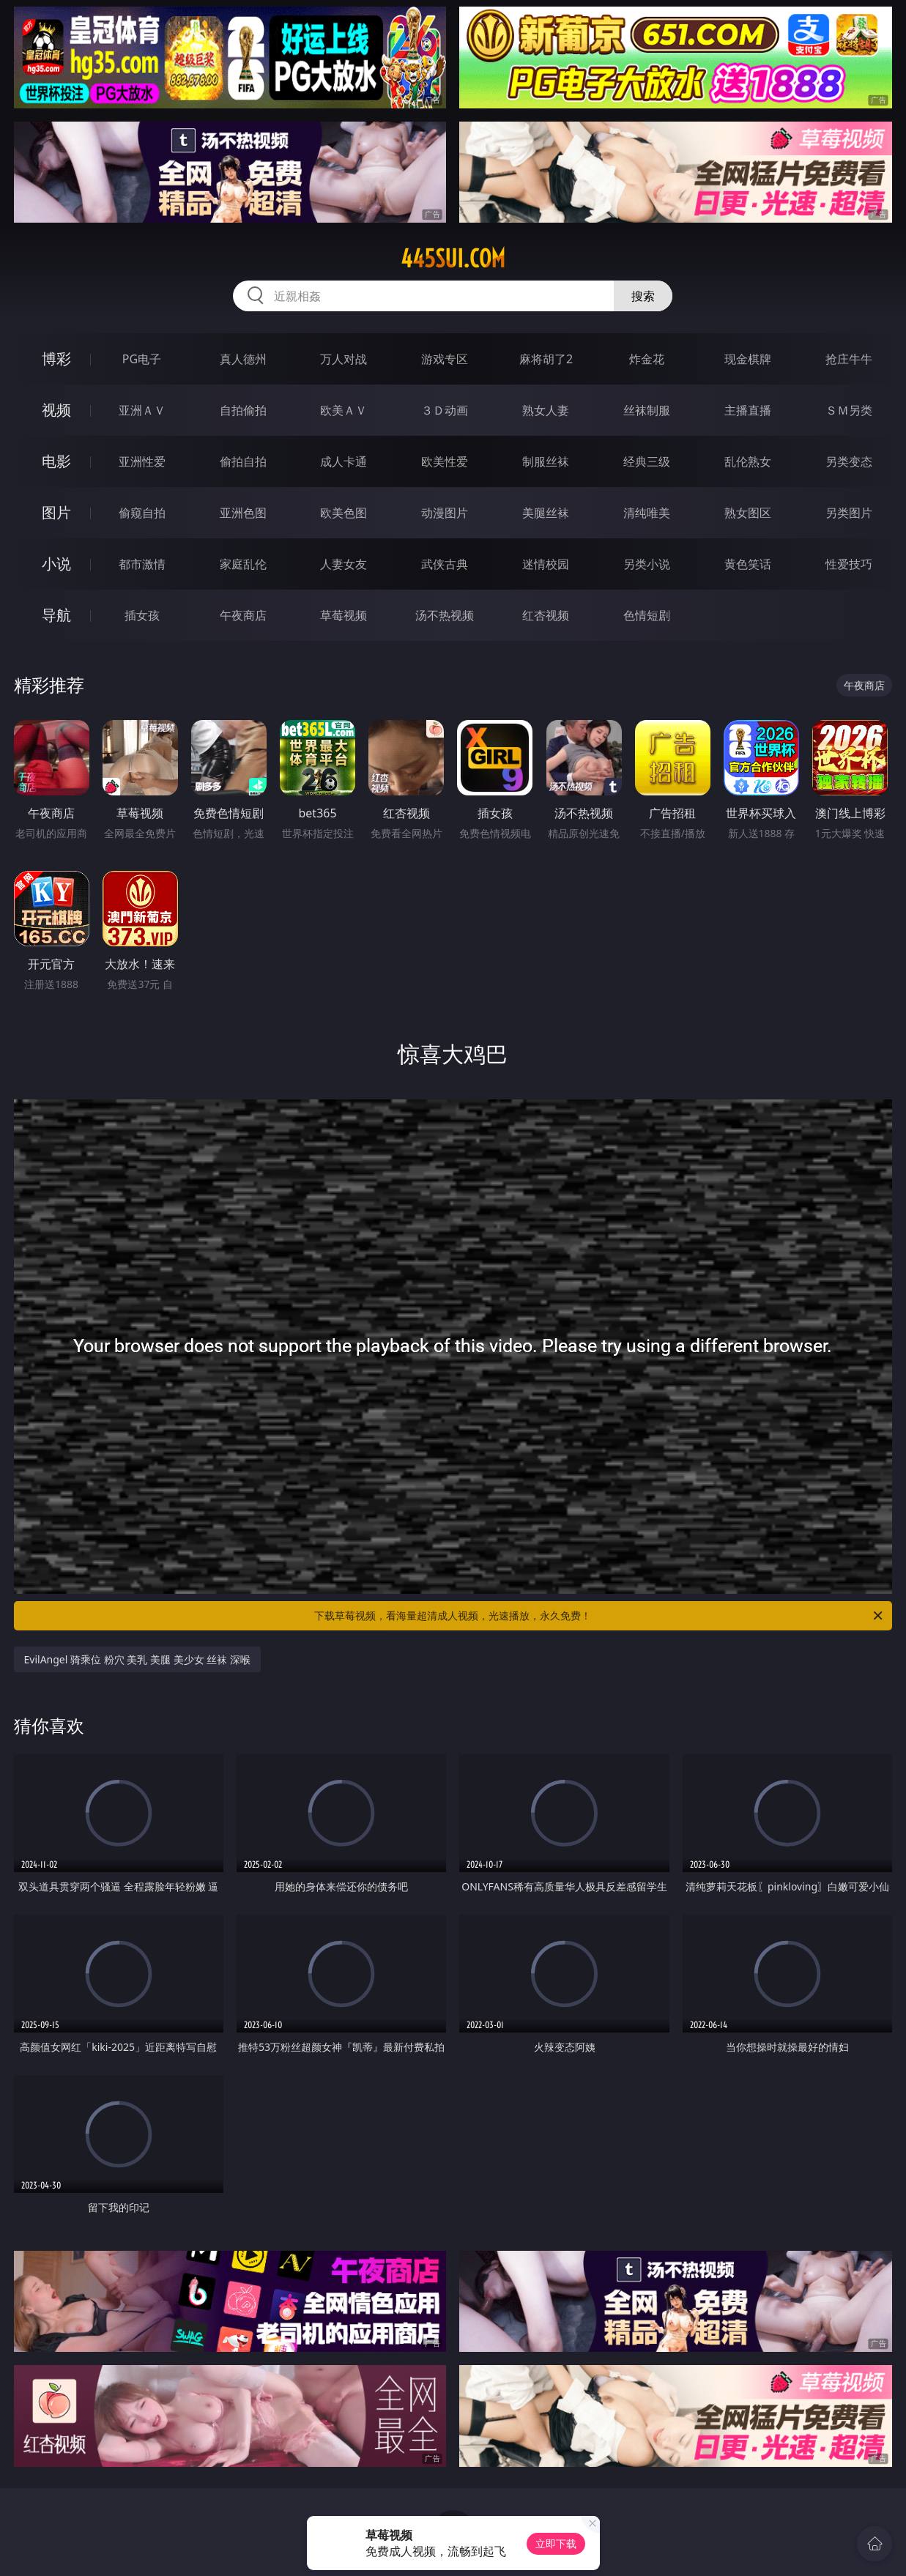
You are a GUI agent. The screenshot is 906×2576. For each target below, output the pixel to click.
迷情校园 (545, 564)
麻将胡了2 (546, 359)
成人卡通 (343, 461)
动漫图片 (444, 513)
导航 (56, 615)
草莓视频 (343, 615)
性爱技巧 (848, 564)
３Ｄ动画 (444, 410)
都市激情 (142, 564)
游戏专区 (444, 359)
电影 (56, 461)
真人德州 (243, 359)
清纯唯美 (646, 513)
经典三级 (646, 461)
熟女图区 (747, 513)
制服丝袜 (545, 461)
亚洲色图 (243, 513)
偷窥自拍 (142, 513)
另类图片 (848, 513)
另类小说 (646, 564)
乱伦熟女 (747, 461)
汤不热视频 (444, 615)
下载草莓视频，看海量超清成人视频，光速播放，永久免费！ (599, 1616)
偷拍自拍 (243, 461)
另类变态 (848, 461)
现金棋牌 (747, 359)
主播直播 (747, 410)
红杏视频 (545, 615)
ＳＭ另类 (848, 410)
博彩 (56, 358)
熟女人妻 (545, 410)
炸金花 (646, 359)
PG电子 (141, 359)
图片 (56, 512)
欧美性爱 (444, 461)
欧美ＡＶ (343, 410)
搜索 (643, 296)
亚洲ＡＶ (142, 410)
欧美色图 (343, 513)
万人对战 (343, 359)
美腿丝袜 (545, 513)
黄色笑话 (747, 564)
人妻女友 (343, 564)
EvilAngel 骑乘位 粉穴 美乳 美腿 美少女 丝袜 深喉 (137, 1659)
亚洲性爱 (142, 461)
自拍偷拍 (243, 410)
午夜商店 (243, 615)
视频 (56, 410)
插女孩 (142, 615)
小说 (56, 564)
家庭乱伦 (243, 564)
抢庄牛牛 (848, 359)
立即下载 (555, 2543)
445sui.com (453, 258)
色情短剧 (646, 615)
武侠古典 (444, 564)
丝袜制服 (646, 410)
